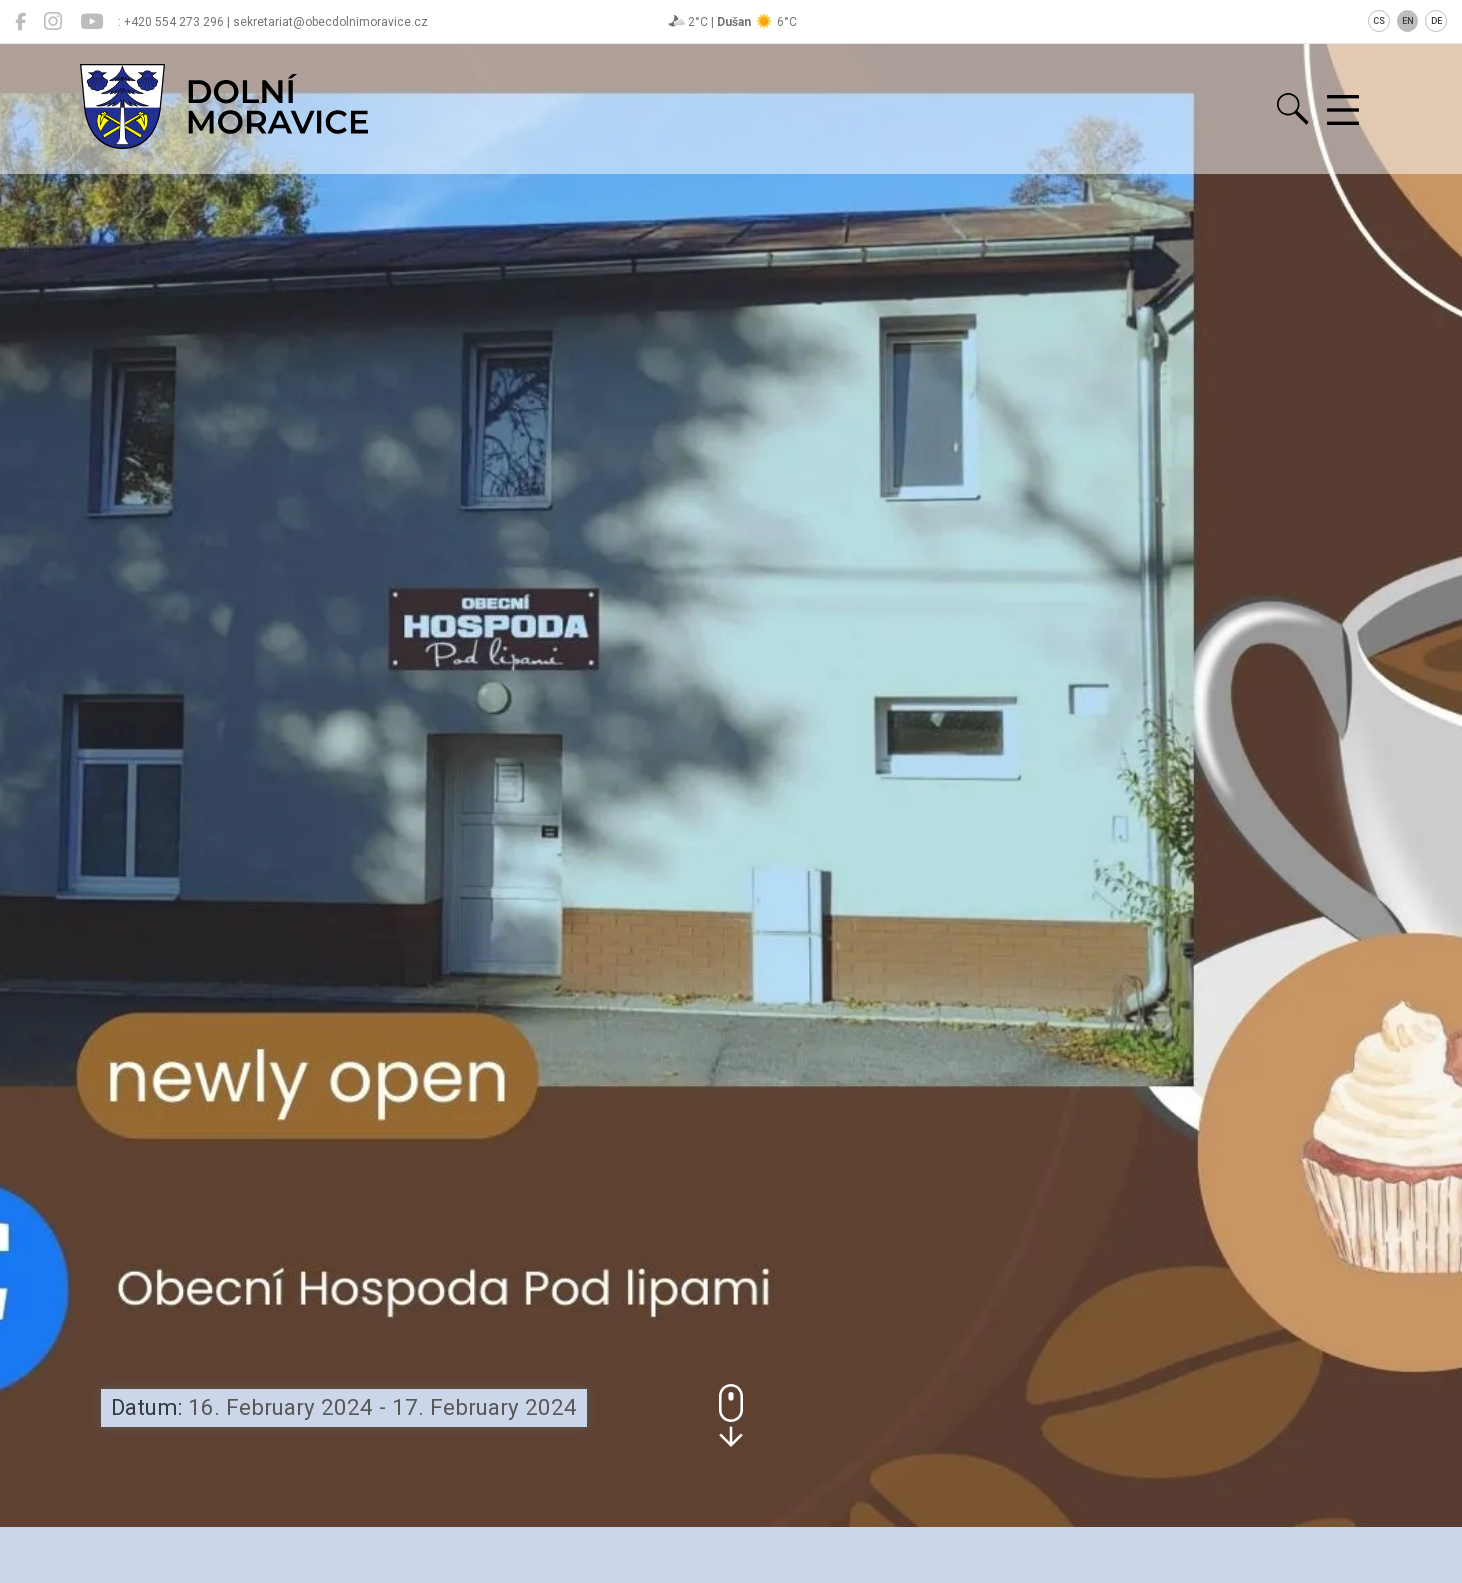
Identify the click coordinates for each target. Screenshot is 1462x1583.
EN (1408, 21)
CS (1379, 21)
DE (1436, 21)
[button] (731, 1415)
